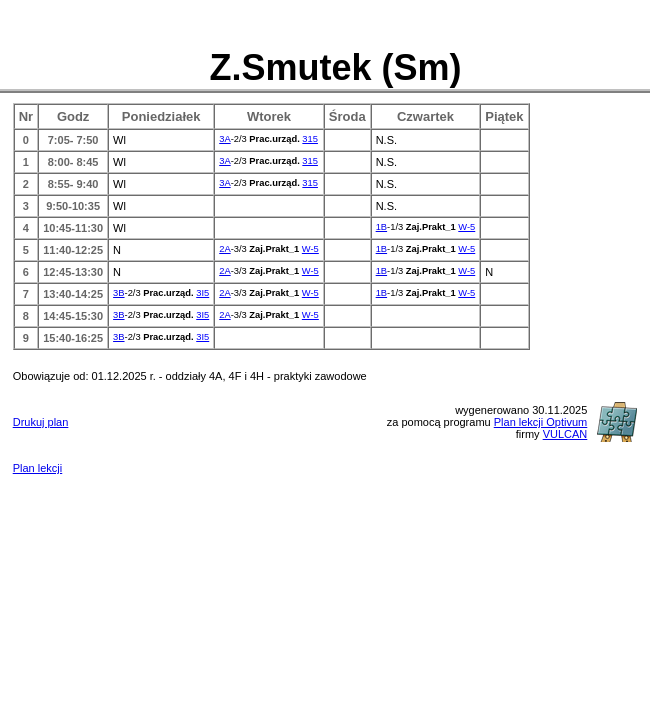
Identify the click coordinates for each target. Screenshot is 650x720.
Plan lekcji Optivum (541, 422)
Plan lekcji (38, 468)
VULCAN (565, 434)
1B (381, 227)
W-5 (466, 227)
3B (118, 293)
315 (310, 139)
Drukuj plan (41, 422)
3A (224, 139)
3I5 (202, 293)
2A (224, 249)
